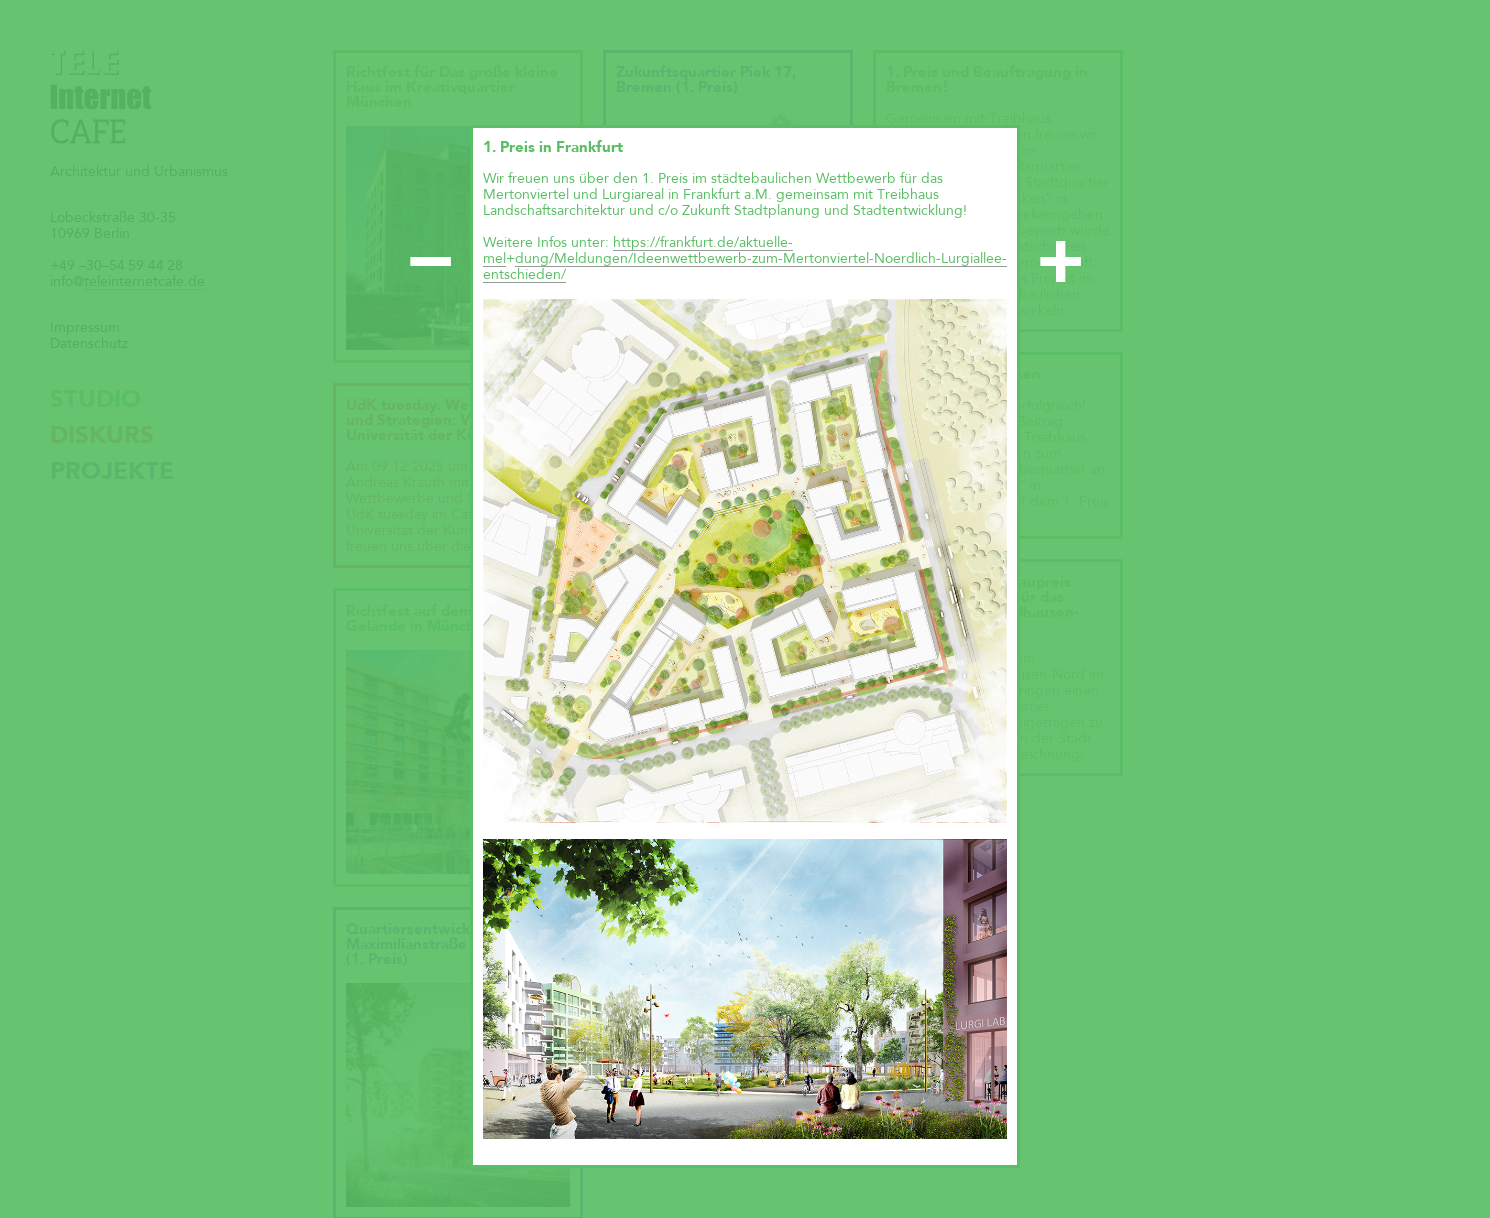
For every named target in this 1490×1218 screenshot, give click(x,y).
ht (619, 243)
